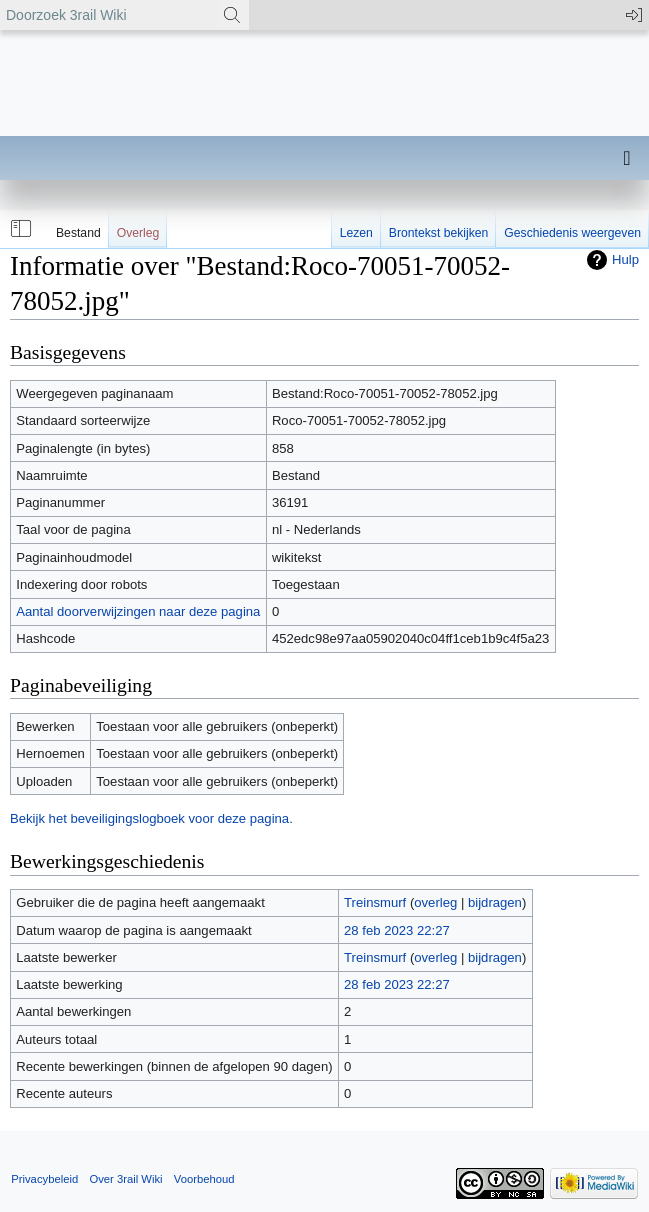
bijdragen (495, 902)
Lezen (356, 233)
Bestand (78, 233)
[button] (19, 229)
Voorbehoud (204, 1179)
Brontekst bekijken (438, 233)
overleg (435, 902)
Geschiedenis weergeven (572, 233)
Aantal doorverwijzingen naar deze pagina (138, 611)
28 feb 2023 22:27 (397, 930)
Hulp (625, 259)
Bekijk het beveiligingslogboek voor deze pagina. (151, 818)
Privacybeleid (44, 1179)
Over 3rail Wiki (125, 1179)
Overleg (138, 233)
